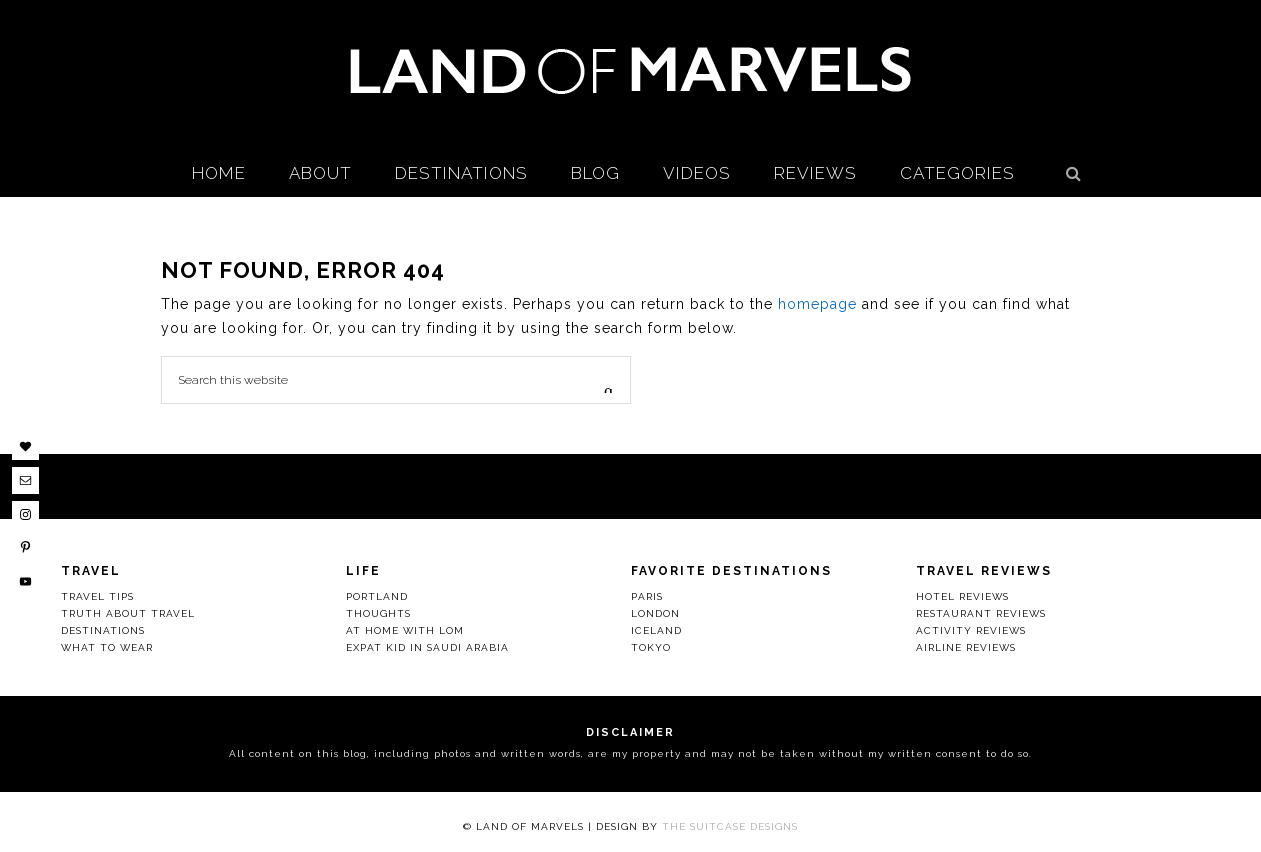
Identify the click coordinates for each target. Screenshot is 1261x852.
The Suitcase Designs (730, 826)
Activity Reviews (971, 630)
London (655, 613)
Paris (647, 596)
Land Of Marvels (631, 70)
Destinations (103, 630)
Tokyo (651, 647)
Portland (377, 596)
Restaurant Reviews (981, 613)
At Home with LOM (405, 630)
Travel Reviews (984, 571)
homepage (817, 304)
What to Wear (107, 647)
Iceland (656, 630)
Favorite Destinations (731, 571)
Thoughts (378, 613)
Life (363, 571)
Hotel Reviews (962, 596)
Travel (91, 571)
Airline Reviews (966, 647)
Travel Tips (97, 596)
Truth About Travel (128, 613)
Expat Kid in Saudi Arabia (427, 647)
